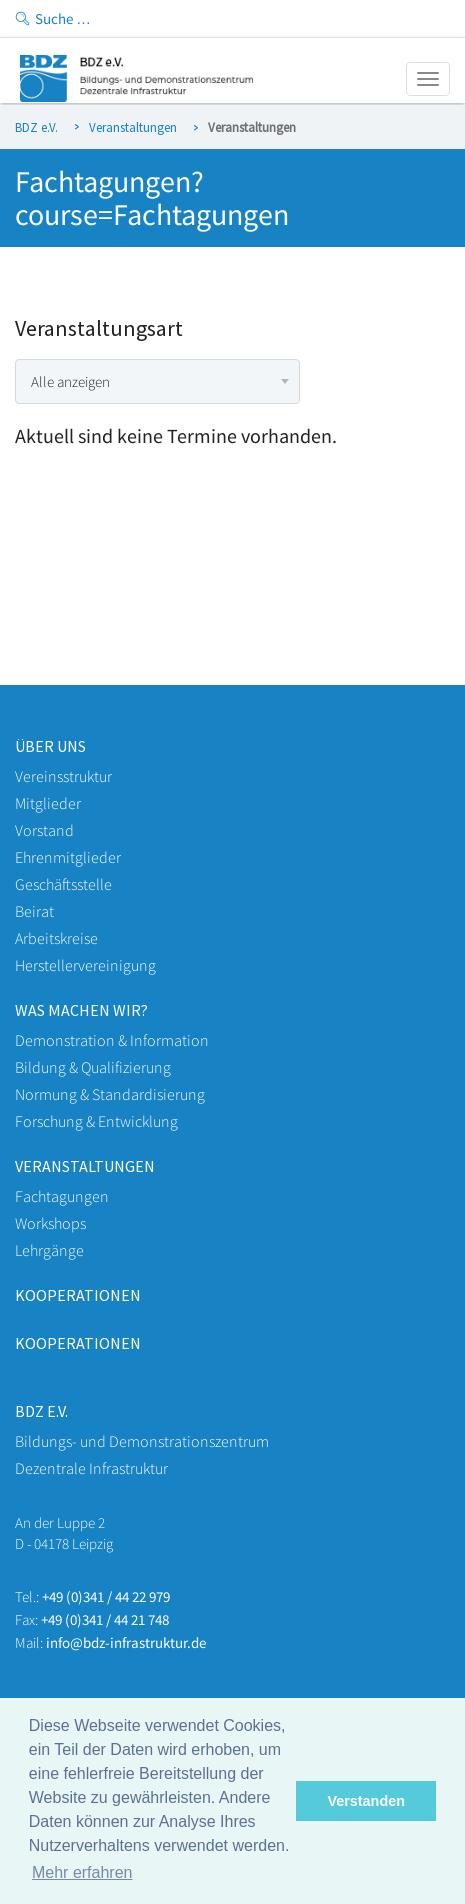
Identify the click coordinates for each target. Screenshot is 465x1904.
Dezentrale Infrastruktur (91, 1468)
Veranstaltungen (133, 127)
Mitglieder (48, 803)
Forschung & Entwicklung (96, 1121)
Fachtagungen (62, 1196)
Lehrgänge (49, 1250)
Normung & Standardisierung (110, 1094)
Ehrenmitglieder (68, 857)
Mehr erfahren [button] (82, 1872)
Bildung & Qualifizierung (93, 1067)
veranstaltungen (85, 1166)
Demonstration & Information (112, 1040)
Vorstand (44, 830)
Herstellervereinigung (85, 965)
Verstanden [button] (366, 1801)
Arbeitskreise (56, 938)
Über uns (50, 746)
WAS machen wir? (81, 1010)
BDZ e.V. (36, 127)
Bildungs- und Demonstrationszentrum (142, 1441)
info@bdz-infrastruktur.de (126, 1642)
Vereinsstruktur (63, 776)
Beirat (34, 911)
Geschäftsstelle (63, 884)
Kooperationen (78, 1295)
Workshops (50, 1223)
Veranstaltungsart (99, 328)
